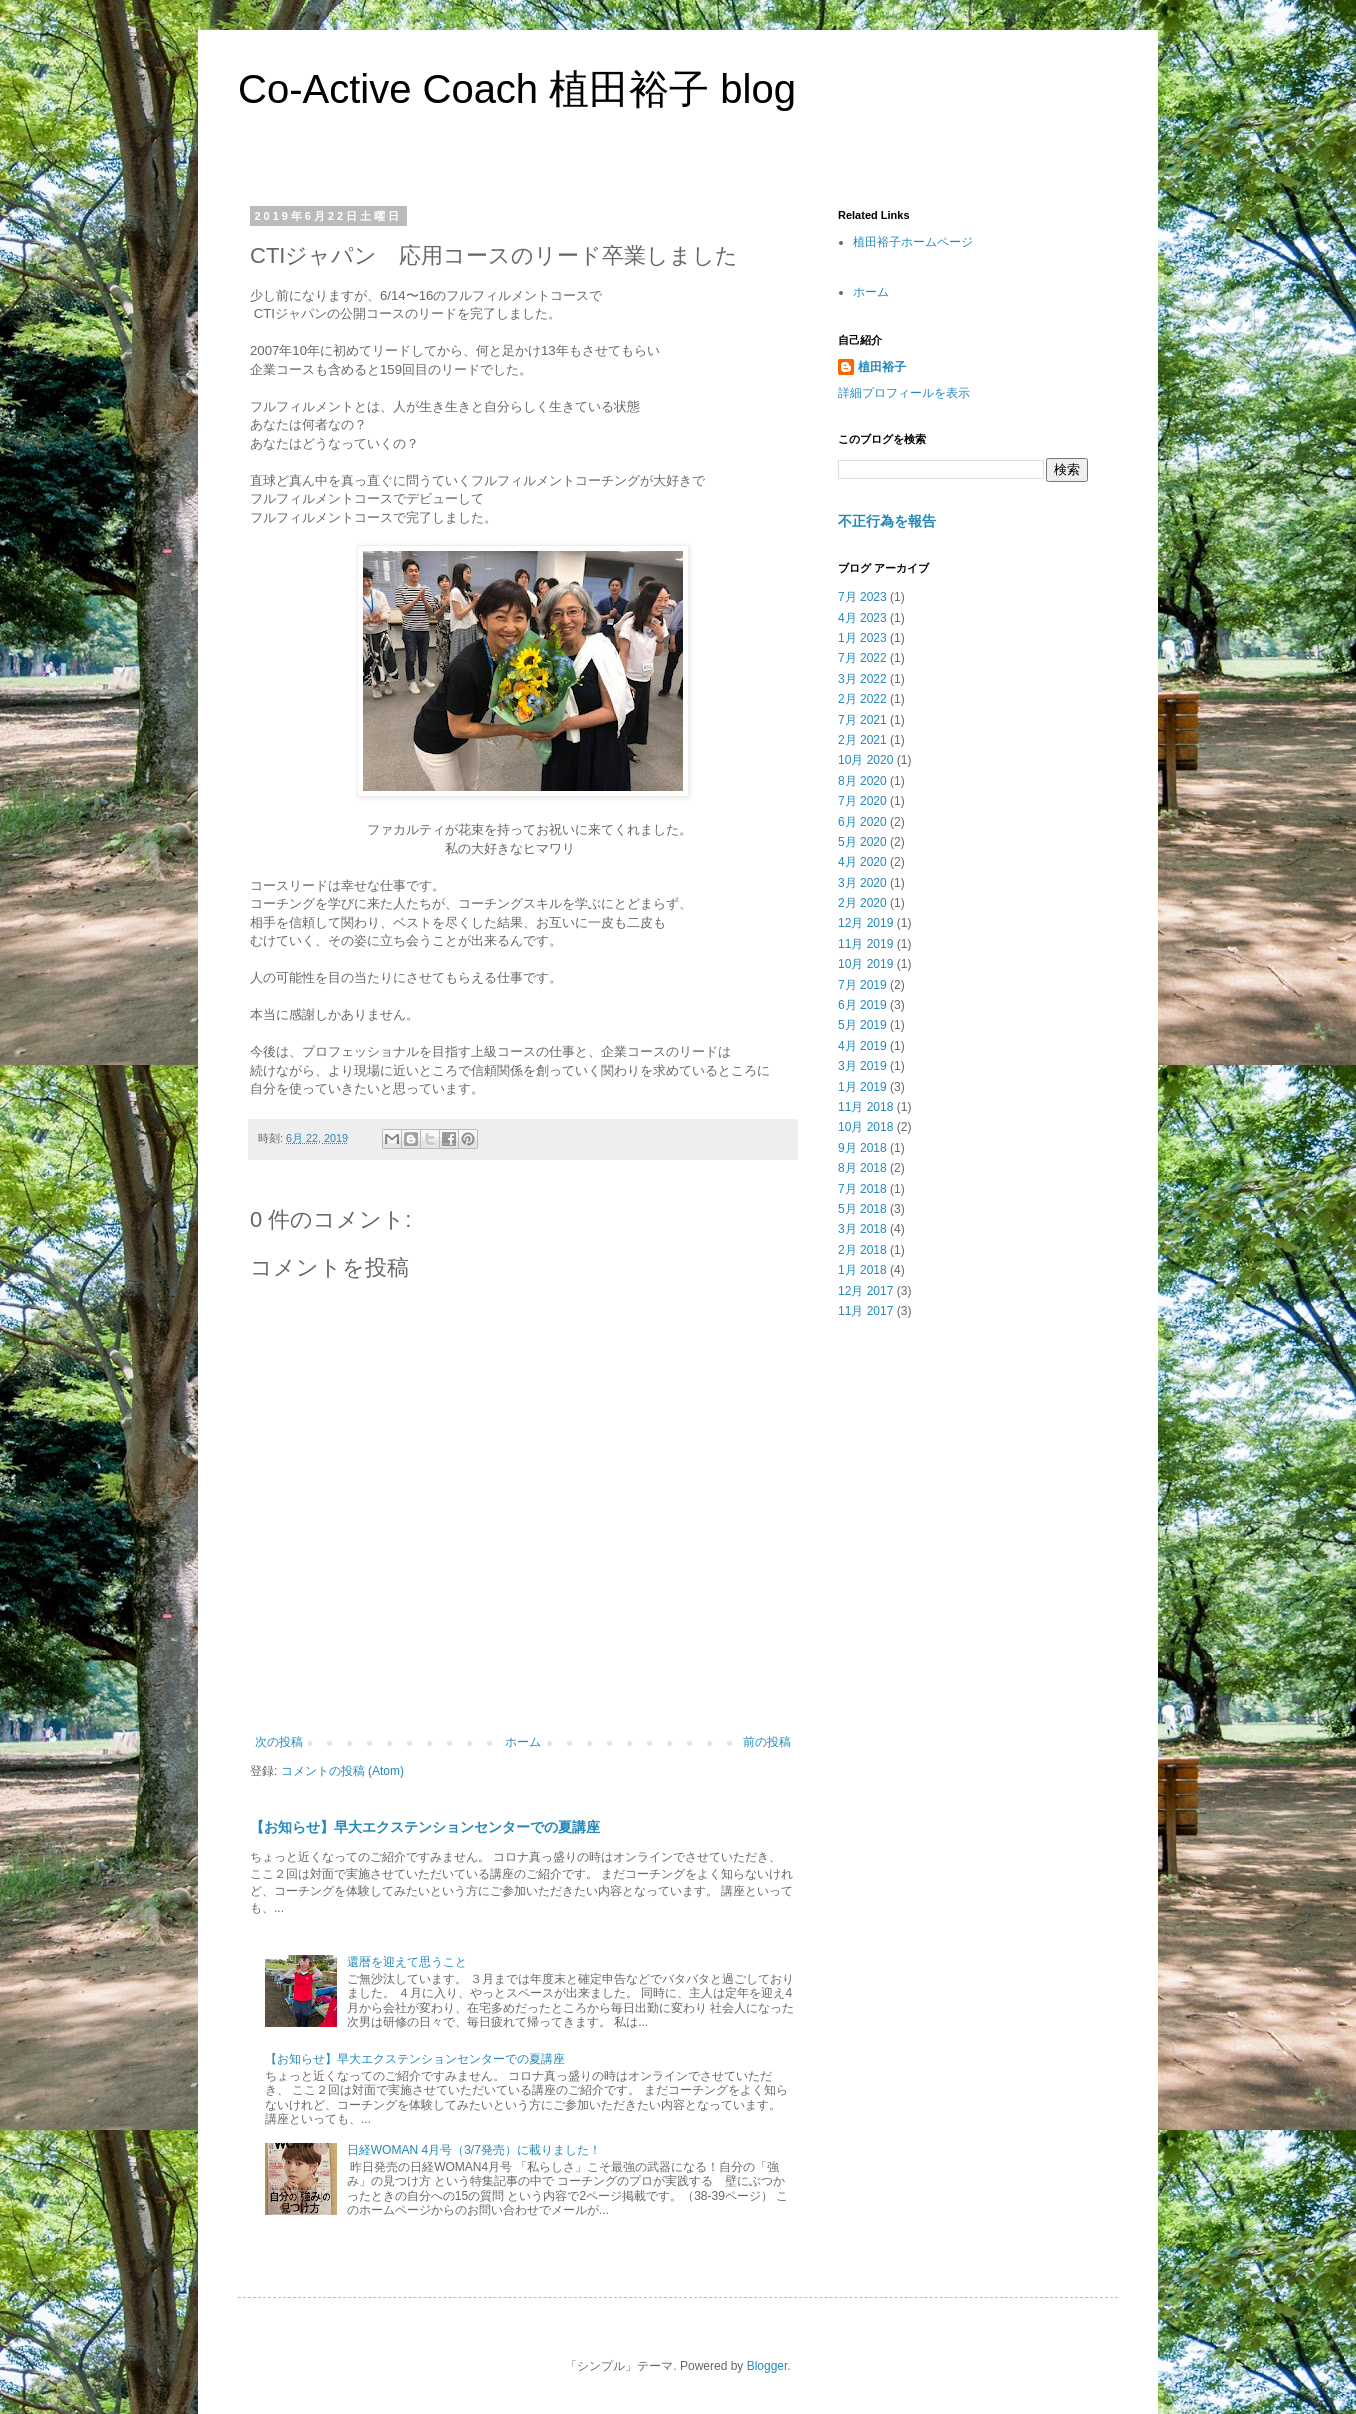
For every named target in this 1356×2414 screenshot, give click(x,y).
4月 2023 (862, 618)
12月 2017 (865, 1291)
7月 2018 (862, 1189)
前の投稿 (767, 1742)
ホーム (523, 1742)
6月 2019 (862, 1005)
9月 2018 (862, 1148)
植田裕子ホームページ (913, 242)
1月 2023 (862, 638)
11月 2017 (865, 1311)
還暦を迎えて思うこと (407, 1962)
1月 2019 (862, 1087)
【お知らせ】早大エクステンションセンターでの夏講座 (425, 1827)
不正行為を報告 (887, 521)
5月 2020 (862, 842)
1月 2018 (862, 1270)
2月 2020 (862, 903)
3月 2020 (862, 883)
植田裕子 (882, 367)
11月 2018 (865, 1107)
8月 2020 (862, 781)
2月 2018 (862, 1250)
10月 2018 (865, 1127)
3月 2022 (862, 679)
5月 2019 (862, 1025)
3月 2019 (862, 1066)
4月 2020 (862, 862)
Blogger (767, 2366)
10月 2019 (865, 964)
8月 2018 (862, 1168)
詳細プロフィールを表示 (904, 393)
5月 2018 (862, 1209)
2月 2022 (862, 699)
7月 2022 (862, 658)
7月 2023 (862, 597)
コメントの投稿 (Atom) (342, 1771)
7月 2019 (862, 985)
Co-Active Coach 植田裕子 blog (517, 89)
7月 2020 (862, 801)
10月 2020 (865, 760)
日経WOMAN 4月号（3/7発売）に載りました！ (474, 2150)
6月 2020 (862, 822)
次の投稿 (279, 1742)
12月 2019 (865, 923)
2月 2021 (862, 740)
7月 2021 (862, 720)
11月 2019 (865, 944)
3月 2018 (862, 1229)
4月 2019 (862, 1046)
